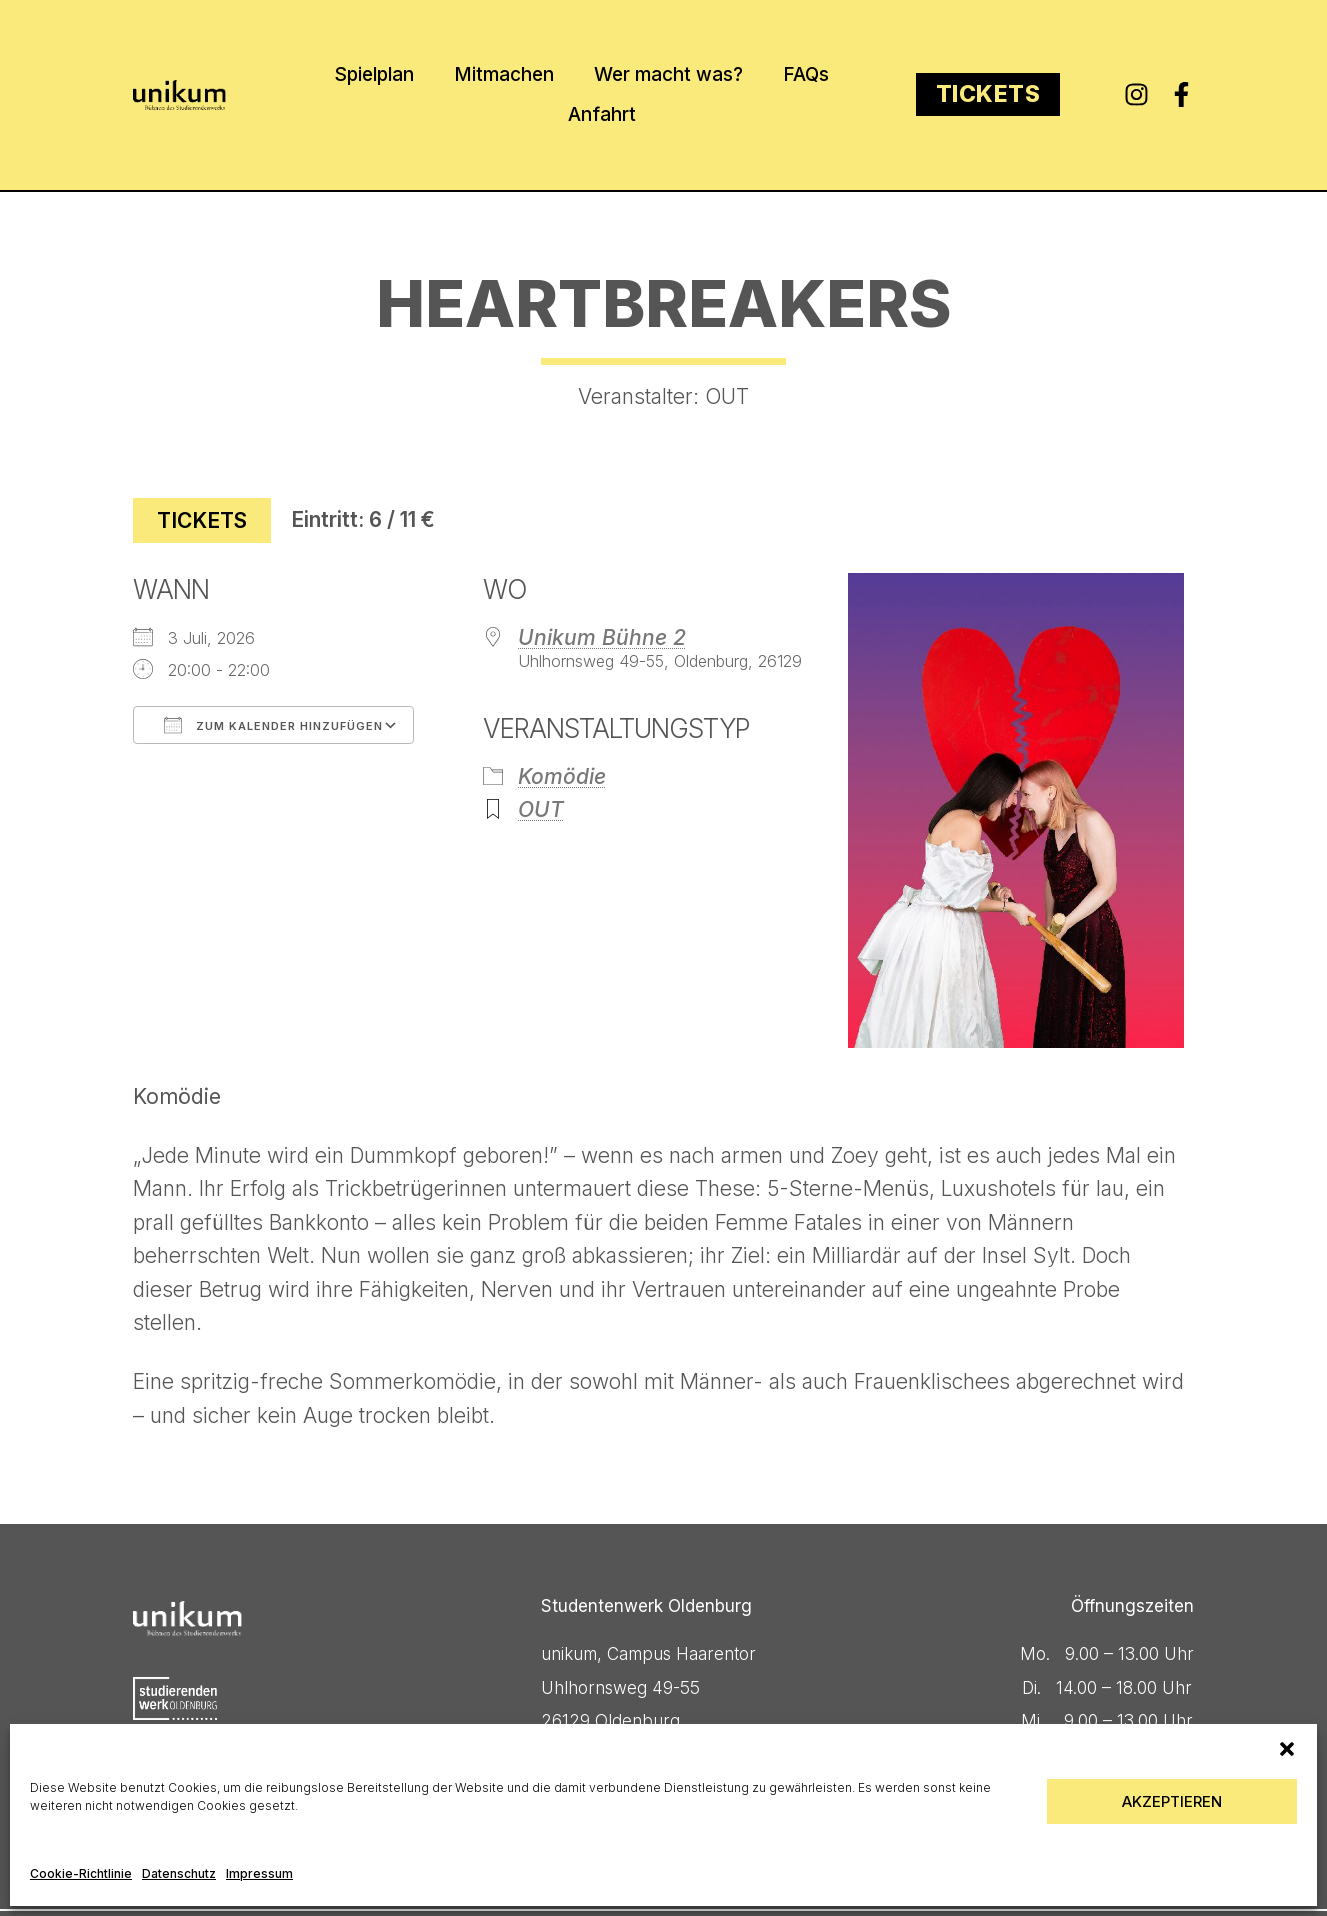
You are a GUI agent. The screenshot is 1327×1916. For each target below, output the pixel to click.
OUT (541, 809)
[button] (1287, 1749)
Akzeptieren (1172, 1801)
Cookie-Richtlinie (81, 1873)
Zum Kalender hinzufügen (273, 725)
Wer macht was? (668, 74)
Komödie (562, 776)
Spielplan (374, 74)
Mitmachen (504, 74)
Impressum (259, 1873)
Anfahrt (602, 114)
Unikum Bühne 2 (602, 637)
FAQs (806, 74)
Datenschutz (179, 1873)
